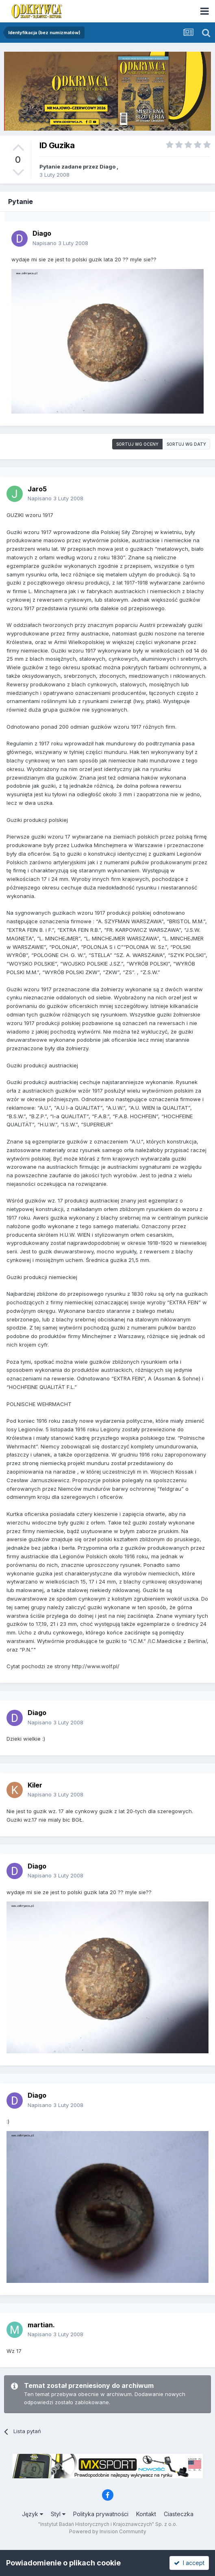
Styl (58, 2513)
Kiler (35, 1785)
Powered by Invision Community (107, 2531)
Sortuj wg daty (186, 444)
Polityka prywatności (100, 2513)
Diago (107, 166)
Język (32, 2513)
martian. (41, 2325)
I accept (189, 2562)
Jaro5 (37, 489)
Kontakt (146, 2513)
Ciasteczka (178, 2513)
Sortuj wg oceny (137, 444)
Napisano (60, 243)
